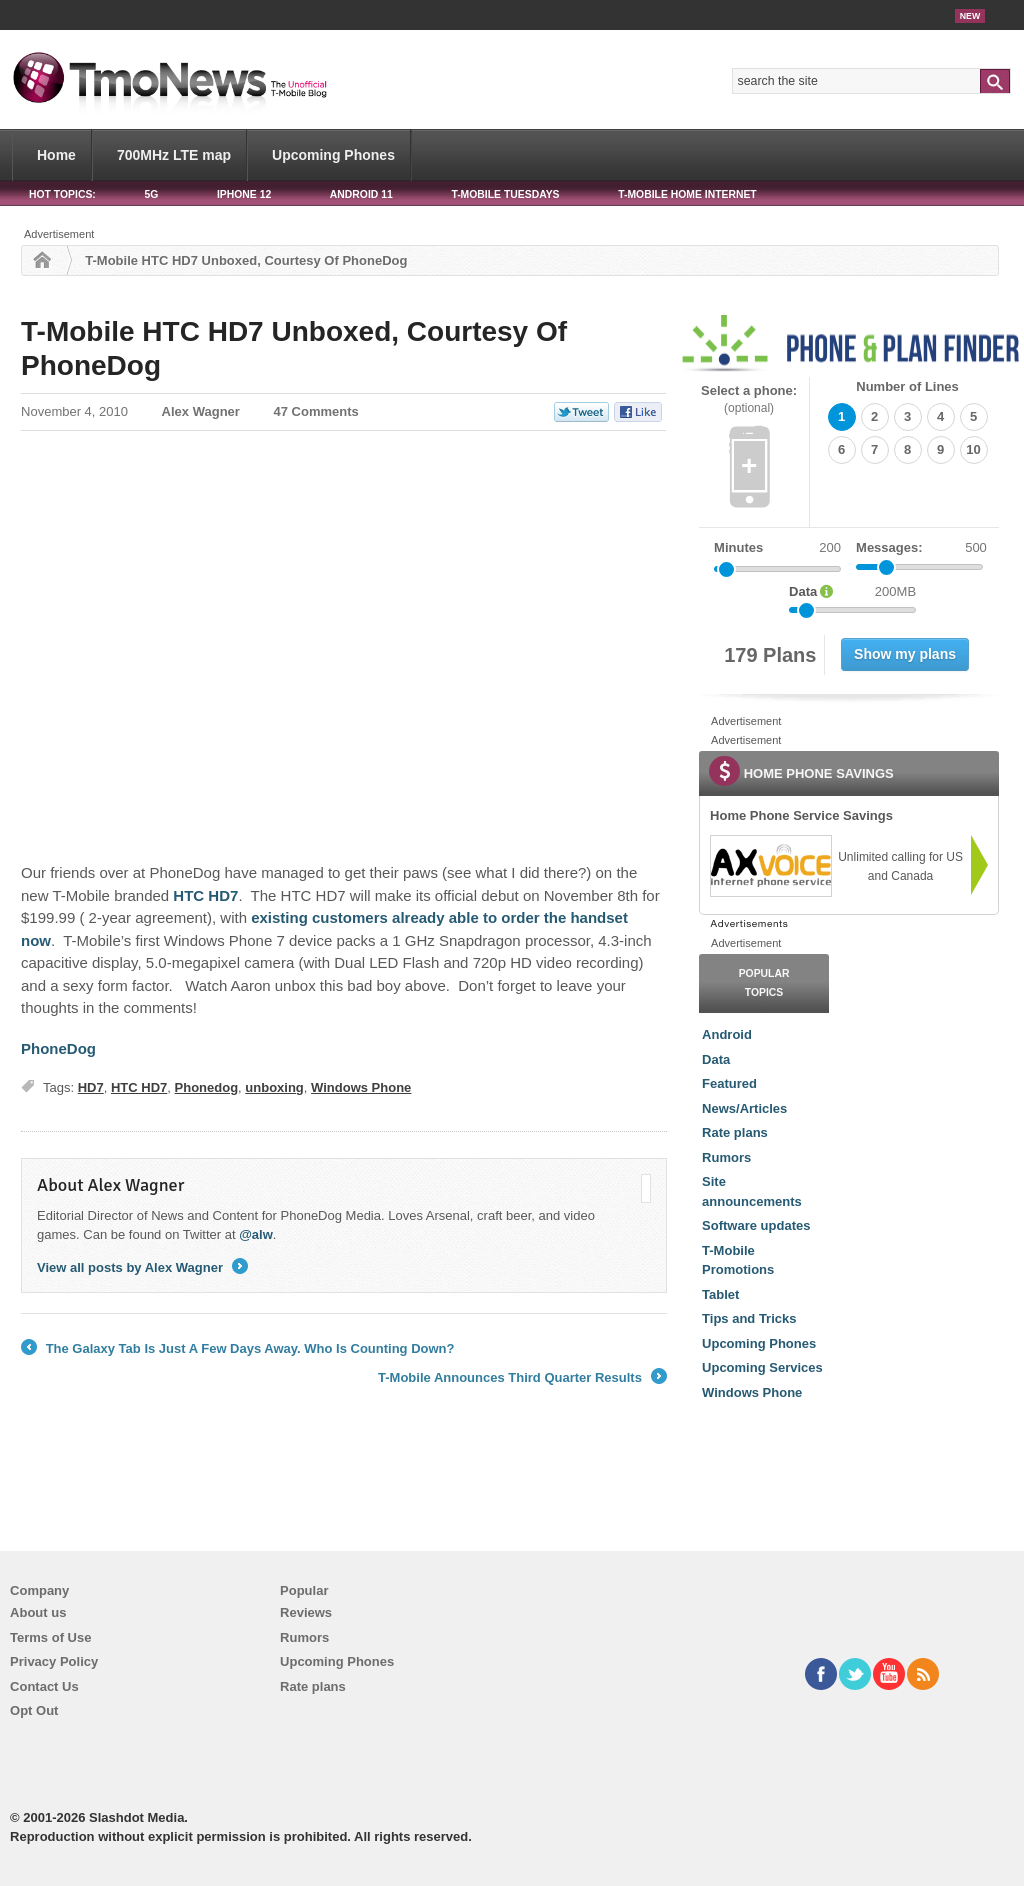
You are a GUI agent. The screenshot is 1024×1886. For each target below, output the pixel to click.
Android (727, 1034)
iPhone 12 (244, 194)
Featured (729, 1083)
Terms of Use (50, 1637)
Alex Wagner (201, 411)
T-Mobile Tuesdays (505, 194)
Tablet (720, 1294)
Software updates (756, 1225)
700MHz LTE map (174, 155)
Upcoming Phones (333, 155)
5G (151, 194)
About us (38, 1612)
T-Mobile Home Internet (687, 194)
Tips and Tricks (749, 1318)
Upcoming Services (762, 1367)
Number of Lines (907, 386)
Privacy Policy (54, 1661)
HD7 (91, 1087)
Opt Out (34, 1710)
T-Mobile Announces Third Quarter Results (522, 1378)
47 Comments (316, 411)
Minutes (738, 547)
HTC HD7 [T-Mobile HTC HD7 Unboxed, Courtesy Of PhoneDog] (205, 895)
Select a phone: (749, 399)
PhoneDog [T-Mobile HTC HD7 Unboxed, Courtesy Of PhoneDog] (58, 1048)
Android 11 (361, 194)
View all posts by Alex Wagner (142, 1267)
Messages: (921, 548)
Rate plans (735, 1132)
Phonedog (207, 1087)
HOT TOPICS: (62, 194)
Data (716, 1059)
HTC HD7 (139, 1087)
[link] (770, 866)
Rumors (726, 1157)
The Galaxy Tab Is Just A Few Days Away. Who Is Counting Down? (237, 1349)
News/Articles (744, 1108)
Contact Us (44, 1686)
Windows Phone (361, 1087)
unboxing (274, 1087)
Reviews (306, 1612)
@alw (256, 1234)
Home (56, 155)
